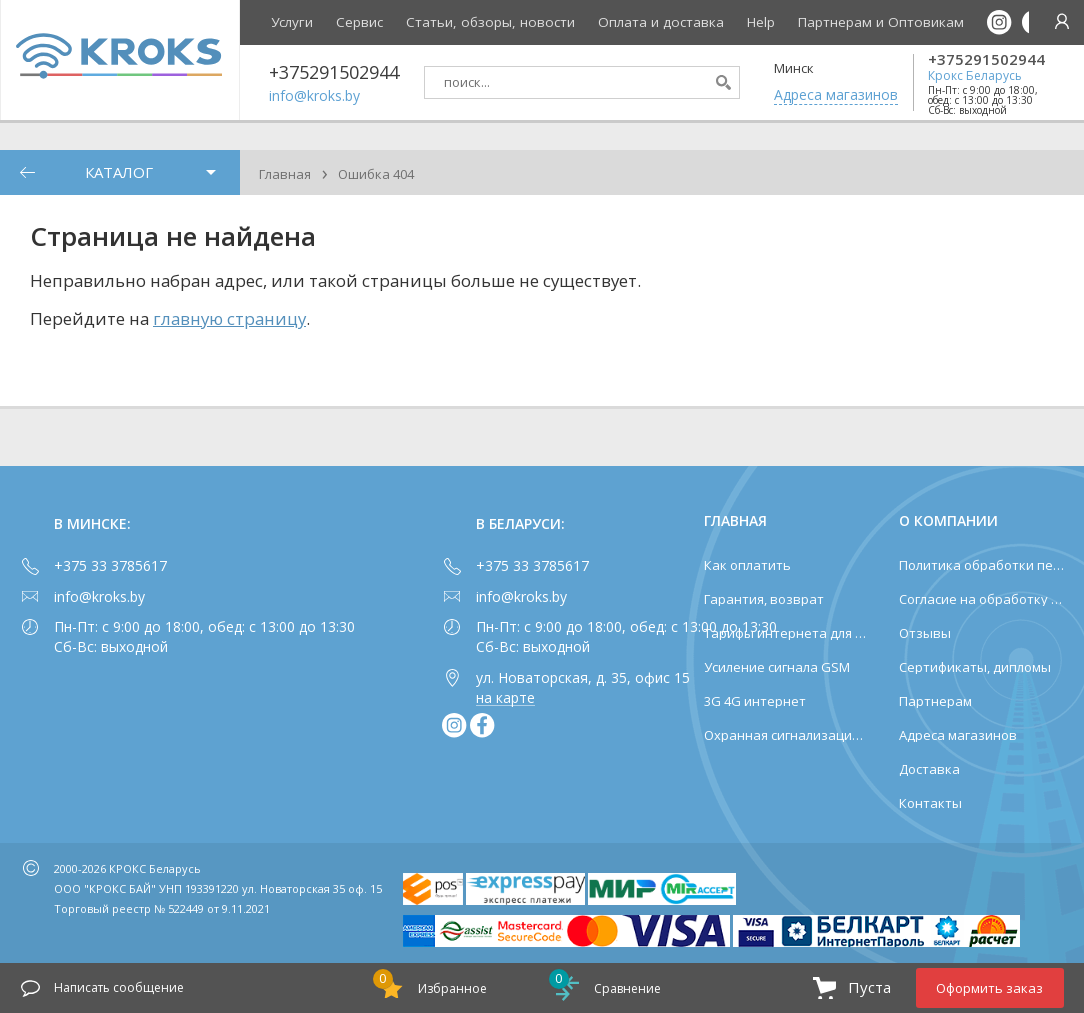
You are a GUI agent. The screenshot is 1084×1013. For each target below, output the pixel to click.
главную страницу (229, 318)
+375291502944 (986, 59)
